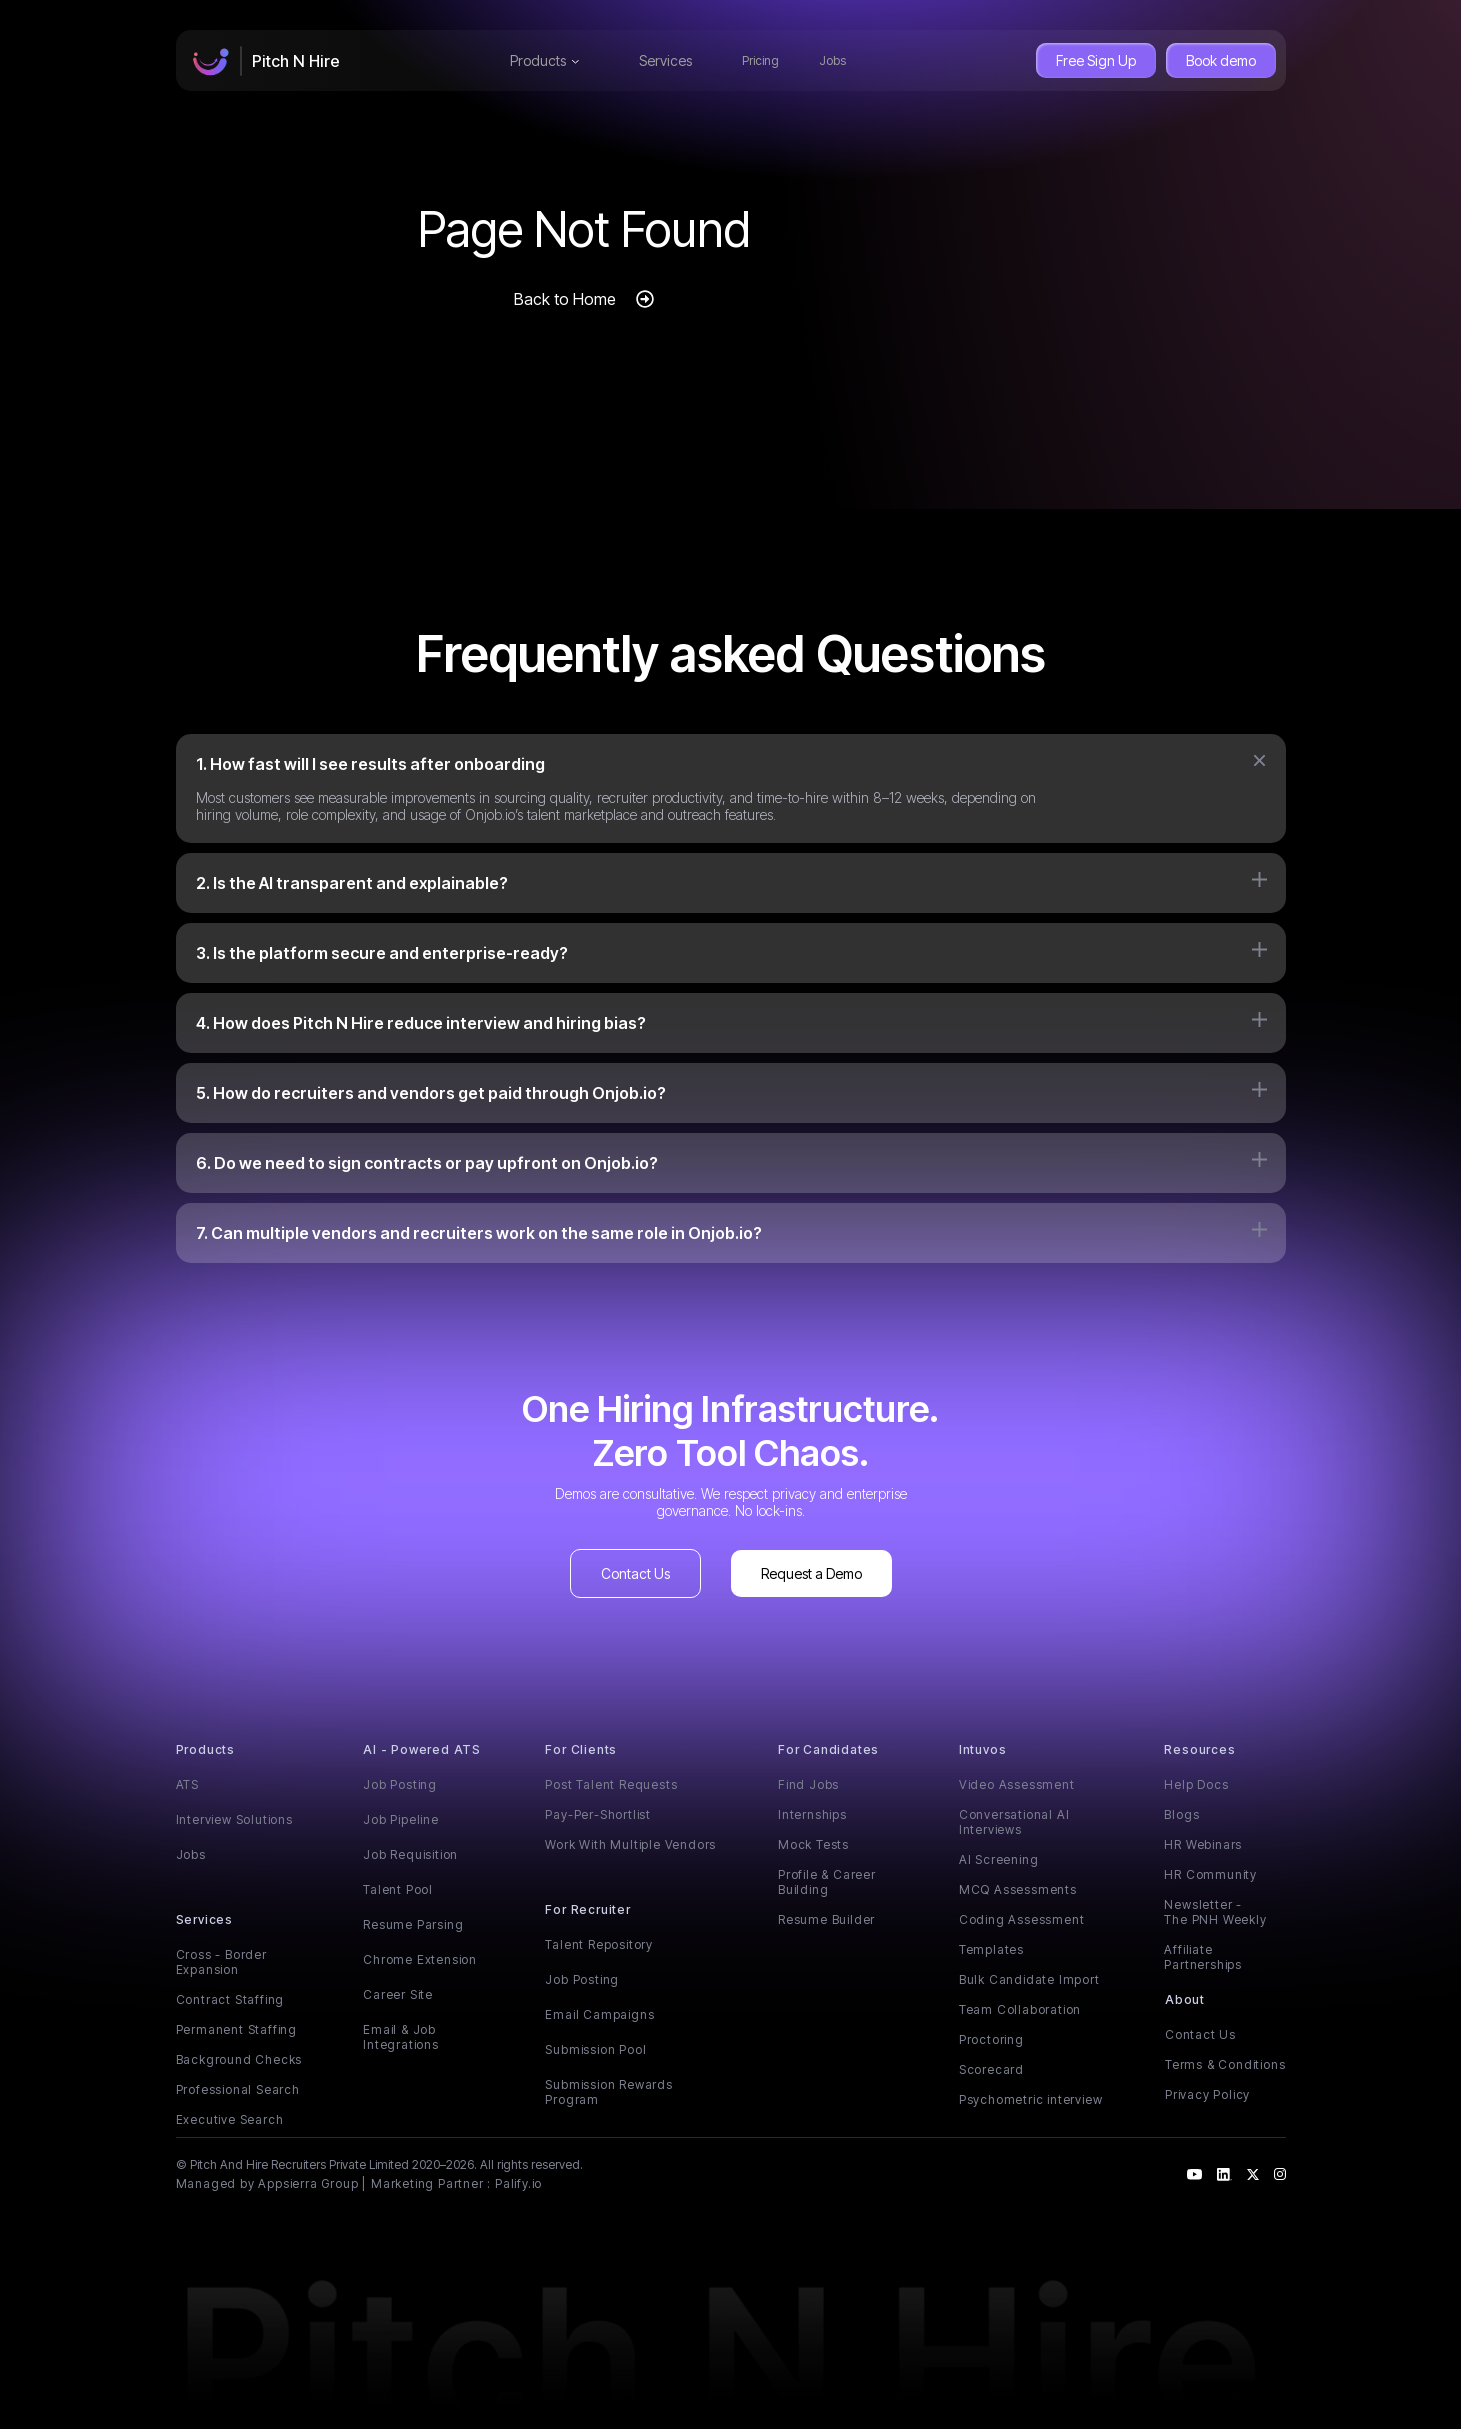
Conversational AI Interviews (1014, 1822)
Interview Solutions (234, 1819)
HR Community (1210, 1874)
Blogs (1181, 1814)
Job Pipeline (401, 1819)
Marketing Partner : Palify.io (456, 2183)
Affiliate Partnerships (1203, 1957)
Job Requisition (410, 1854)
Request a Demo (811, 1573)
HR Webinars (1203, 1844)
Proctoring (991, 2039)
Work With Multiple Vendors (630, 1844)
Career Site (398, 1994)
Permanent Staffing (236, 2029)
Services (665, 60)
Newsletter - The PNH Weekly (1215, 1912)
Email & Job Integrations (401, 2037)
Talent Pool (398, 1889)
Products (544, 60)
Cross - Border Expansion (221, 1962)
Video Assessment (1017, 1784)
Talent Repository (599, 1944)
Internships (812, 1814)
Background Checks (239, 2059)
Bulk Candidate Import (1029, 1979)
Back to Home (565, 299)
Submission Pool (595, 2049)
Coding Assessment (1022, 1919)
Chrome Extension (420, 1959)
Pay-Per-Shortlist (598, 1814)
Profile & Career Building (827, 1882)
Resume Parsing (413, 1924)
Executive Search (230, 2119)
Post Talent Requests (611, 1784)
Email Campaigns (599, 2014)
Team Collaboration (1020, 2009)
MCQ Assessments (1018, 1889)
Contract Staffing (230, 1999)
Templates (991, 1949)
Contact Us (635, 1573)
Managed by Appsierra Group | (271, 2183)
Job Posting (400, 1784)
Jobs (832, 60)
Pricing (760, 60)
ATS (187, 1784)
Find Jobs (808, 1784)
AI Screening (999, 1859)
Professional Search (238, 2089)
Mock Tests (813, 1844)
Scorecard (991, 2069)
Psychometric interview (1031, 2099)
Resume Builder (826, 1919)
